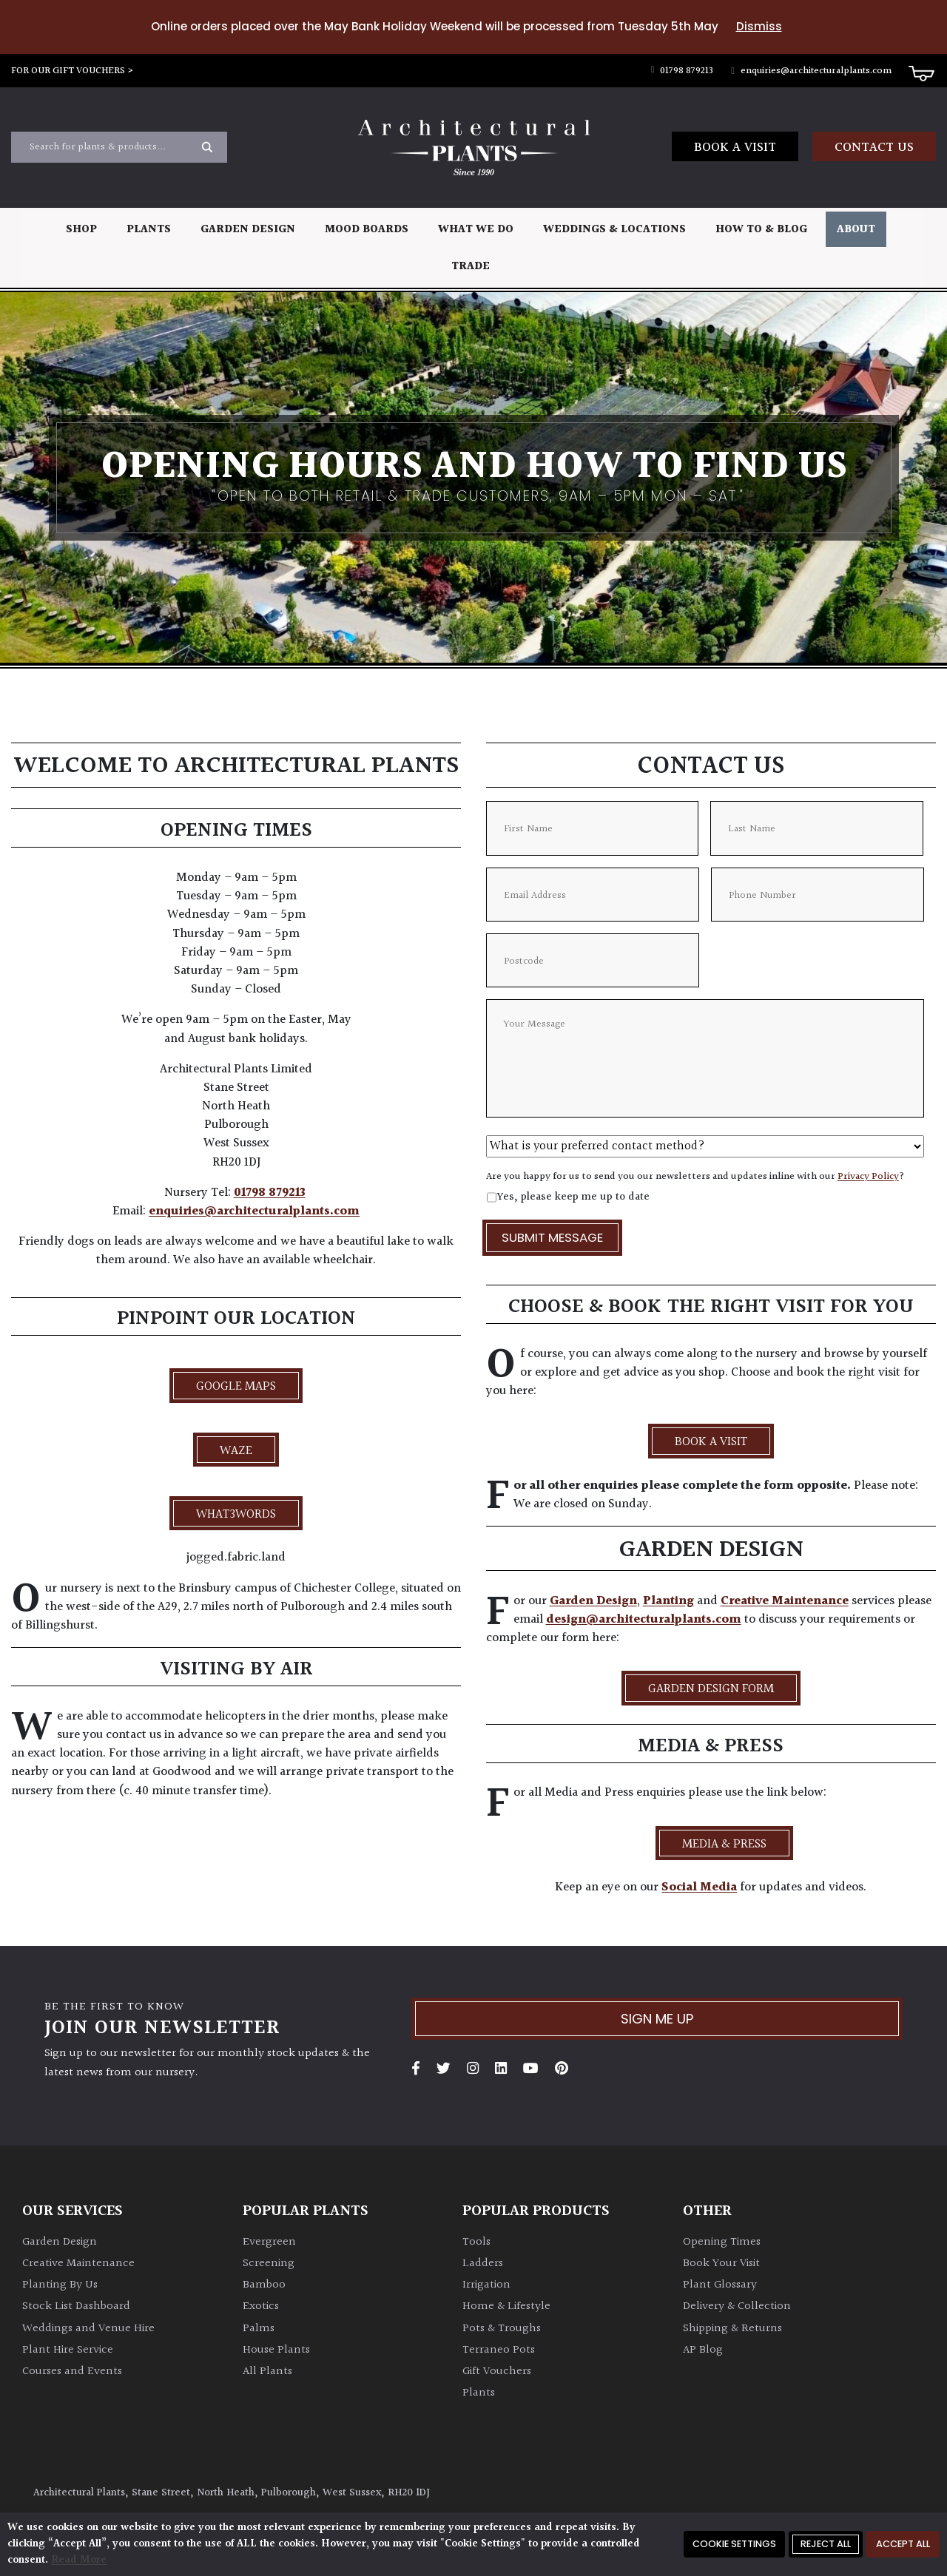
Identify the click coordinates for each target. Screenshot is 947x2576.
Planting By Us (60, 2285)
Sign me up (657, 2018)
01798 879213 (682, 71)
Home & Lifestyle (506, 2306)
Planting (668, 1601)
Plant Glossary (720, 2285)
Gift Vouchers (496, 2371)
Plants (149, 229)
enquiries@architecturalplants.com (811, 71)
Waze (236, 1451)
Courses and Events (72, 2371)
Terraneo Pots (498, 2350)
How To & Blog (761, 229)
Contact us (874, 147)
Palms (258, 2328)
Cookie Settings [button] (734, 2544)
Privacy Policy (868, 1177)
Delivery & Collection (737, 2306)
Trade (470, 266)
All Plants (267, 2371)
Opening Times (722, 2242)
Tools (476, 2242)
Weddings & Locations (614, 229)
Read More (79, 2560)
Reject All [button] (826, 2544)
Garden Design (247, 229)
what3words (236, 1514)
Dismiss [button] (759, 26)
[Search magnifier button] (207, 147)
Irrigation (486, 2285)
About (856, 229)
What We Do (475, 229)
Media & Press (724, 1844)
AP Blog (703, 2350)
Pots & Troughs (501, 2328)
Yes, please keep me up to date (573, 1197)
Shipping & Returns (732, 2328)
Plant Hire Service (67, 2350)
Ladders (482, 2263)
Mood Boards (366, 229)
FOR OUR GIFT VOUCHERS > (72, 71)
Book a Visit (735, 147)
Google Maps (236, 1386)
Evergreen (269, 2242)
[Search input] (110, 147)
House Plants (276, 2350)
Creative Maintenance (785, 1601)
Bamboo (264, 2285)
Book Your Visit (721, 2263)
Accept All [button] (903, 2544)
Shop (81, 229)
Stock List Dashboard (76, 2306)
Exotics (261, 2306)
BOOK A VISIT (711, 1442)
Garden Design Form (711, 1689)
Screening (268, 2263)
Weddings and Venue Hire (88, 2328)
